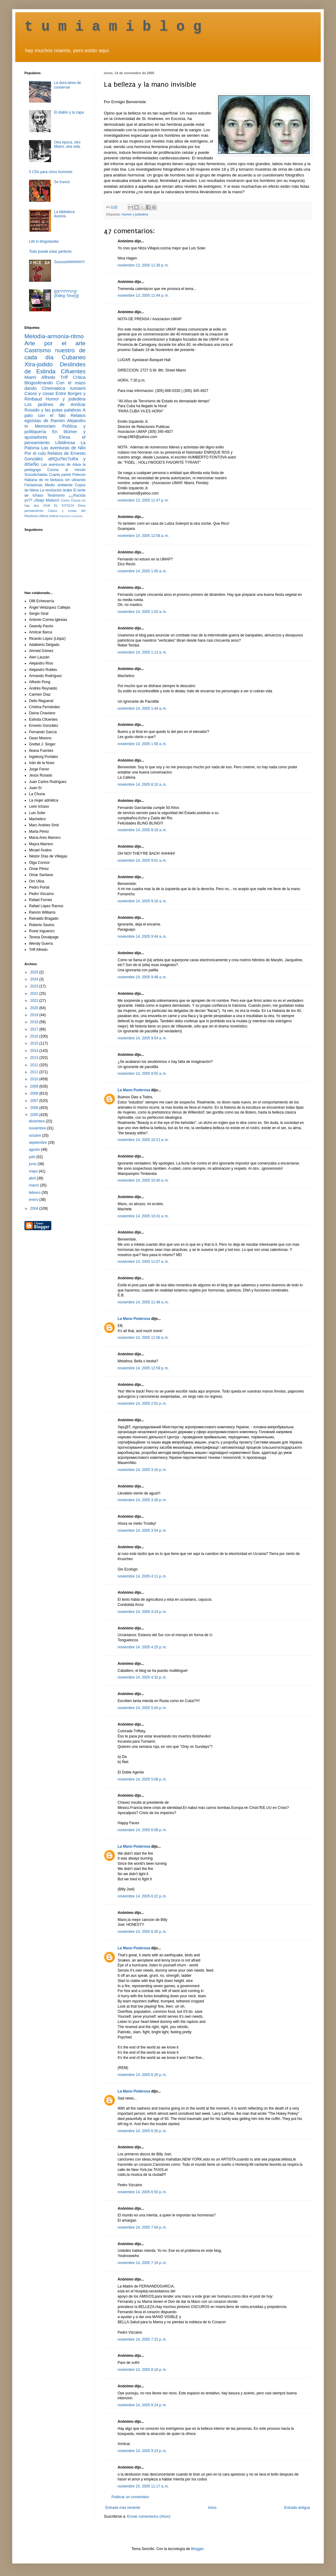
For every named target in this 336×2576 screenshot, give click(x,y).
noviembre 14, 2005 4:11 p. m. (142, 1576)
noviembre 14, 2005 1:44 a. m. (142, 708)
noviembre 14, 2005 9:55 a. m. (142, 1073)
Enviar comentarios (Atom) (148, 2516)
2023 (34, 986)
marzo (34, 1185)
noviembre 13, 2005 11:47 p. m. (143, 500)
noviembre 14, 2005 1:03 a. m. (142, 612)
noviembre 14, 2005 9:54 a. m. (142, 1038)
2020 (34, 1008)
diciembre (37, 1121)
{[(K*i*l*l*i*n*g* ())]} (66, 293)
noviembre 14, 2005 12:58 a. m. (143, 536)
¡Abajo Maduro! (46, 500)
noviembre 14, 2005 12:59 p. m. (143, 1368)
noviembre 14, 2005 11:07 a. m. (143, 1261)
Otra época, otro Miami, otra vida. (67, 144)
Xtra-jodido (38, 364)
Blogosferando (38, 382)
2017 (34, 1029)
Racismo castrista (70, 516)
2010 (34, 1079)
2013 (34, 1058)
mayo (34, 1171)
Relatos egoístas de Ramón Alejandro (55, 418)
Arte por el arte (55, 343)
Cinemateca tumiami (64, 388)
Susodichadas (35, 475)
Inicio (212, 2507)
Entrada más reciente (122, 2507)
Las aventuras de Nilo (63, 447)
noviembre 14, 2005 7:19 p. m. (142, 2263)
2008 (34, 1093)
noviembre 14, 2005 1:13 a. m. (142, 652)
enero (34, 1199)
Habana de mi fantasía (43, 480)
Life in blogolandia (44, 241)
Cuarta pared (60, 475)
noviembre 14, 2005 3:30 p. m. (142, 1500)
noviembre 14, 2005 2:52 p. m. (142, 1403)
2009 (34, 1086)
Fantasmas (33, 485)
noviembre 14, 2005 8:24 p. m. (142, 2405)
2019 (34, 1015)
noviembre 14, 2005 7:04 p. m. (142, 2227)
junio (33, 1164)
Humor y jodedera (135, 214)
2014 (34, 1051)
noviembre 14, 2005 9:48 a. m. (142, 977)
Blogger (197, 2549)
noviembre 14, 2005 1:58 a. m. (142, 744)
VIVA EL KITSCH (58, 505)
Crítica (79, 377)
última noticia (48, 516)
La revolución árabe (56, 490)
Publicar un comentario (130, 2497)
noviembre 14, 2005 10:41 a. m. (143, 1216)
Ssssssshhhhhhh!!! (69, 262)
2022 (34, 993)
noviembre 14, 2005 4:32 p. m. (142, 1677)
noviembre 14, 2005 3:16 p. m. (142, 1470)
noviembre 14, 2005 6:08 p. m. (142, 1830)
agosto (35, 1149)
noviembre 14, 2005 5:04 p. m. (142, 1708)
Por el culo (35, 453)
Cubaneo (74, 357)
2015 (34, 1043)
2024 (34, 979)
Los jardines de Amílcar (55, 404)
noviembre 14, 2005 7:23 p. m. (142, 2339)
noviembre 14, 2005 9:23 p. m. (142, 2451)
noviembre (38, 1128)
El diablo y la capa (69, 112)
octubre (35, 1135)
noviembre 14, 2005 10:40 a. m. (143, 1180)
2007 (34, 1101)
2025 (34, 972)
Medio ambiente (58, 485)
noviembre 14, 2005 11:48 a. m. (143, 1302)
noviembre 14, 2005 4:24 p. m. (142, 1612)
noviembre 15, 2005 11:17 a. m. (143, 2486)
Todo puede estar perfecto (50, 251)
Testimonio (56, 495)
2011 (34, 1072)
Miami (30, 377)
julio (32, 1157)
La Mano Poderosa (134, 1090)
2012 (34, 1065)
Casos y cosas (39, 393)
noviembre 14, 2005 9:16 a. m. (142, 901)
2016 (34, 1036)
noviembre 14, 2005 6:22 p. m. (142, 1896)
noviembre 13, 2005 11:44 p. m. (143, 295)
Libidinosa (65, 442)
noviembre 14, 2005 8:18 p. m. (142, 2370)
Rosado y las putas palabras (52, 410)
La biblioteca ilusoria (64, 214)
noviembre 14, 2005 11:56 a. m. (143, 1337)
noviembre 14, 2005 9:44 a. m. (142, 936)
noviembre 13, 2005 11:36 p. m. (143, 265)
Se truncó (62, 182)
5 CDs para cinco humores (50, 172)
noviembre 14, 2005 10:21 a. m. (143, 1140)
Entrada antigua (297, 2507)
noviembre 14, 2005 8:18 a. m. (142, 830)
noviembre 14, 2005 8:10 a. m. (142, 784)
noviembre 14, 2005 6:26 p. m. (142, 1931)
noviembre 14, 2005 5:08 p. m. (142, 1779)
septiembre (38, 1142)
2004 (34, 1208)
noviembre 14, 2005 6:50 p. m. (142, 2192)
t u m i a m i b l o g (113, 27)
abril (33, 1178)
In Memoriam (40, 426)
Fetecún (79, 475)
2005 (34, 1115)
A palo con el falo (55, 413)
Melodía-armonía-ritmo (54, 336)
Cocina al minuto (66, 470)
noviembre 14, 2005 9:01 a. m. (142, 860)
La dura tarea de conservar (67, 85)
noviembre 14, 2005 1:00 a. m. (142, 571)
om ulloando (75, 480)
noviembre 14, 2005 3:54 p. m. (142, 1530)
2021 (34, 1000)
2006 (34, 1108)
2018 (34, 1022)
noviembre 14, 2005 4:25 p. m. (142, 1647)
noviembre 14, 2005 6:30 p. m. (142, 2131)
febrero (35, 1192)
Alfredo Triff (54, 377)
